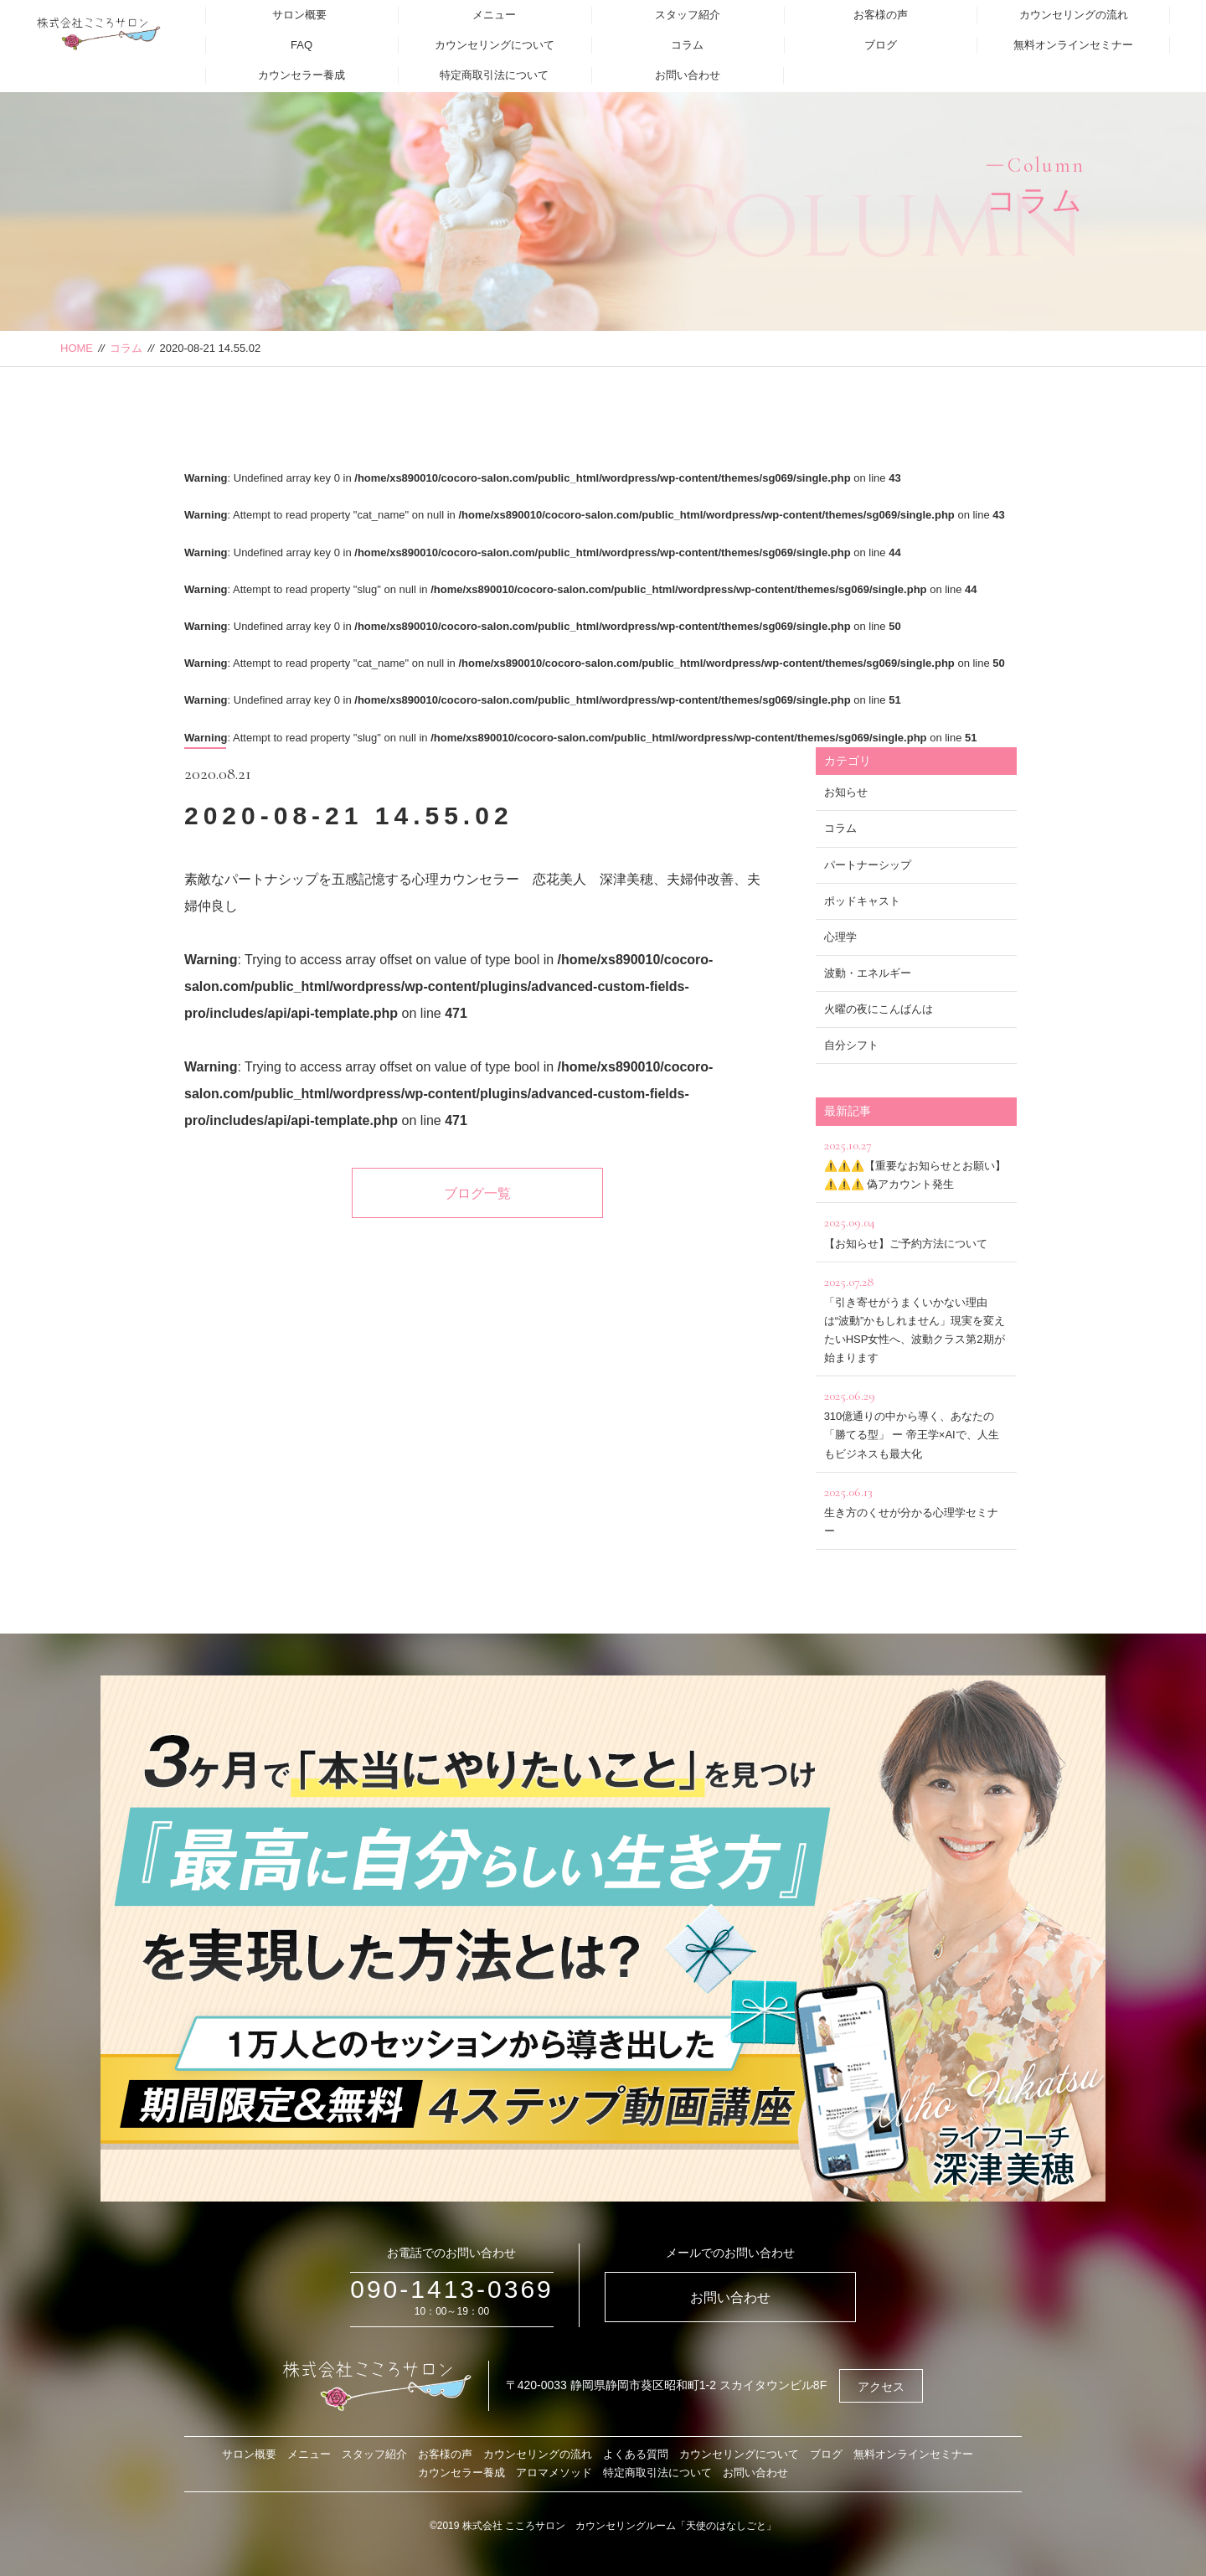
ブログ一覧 (477, 1193)
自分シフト (851, 1045)
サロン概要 (299, 14)
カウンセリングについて (494, 45)
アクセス (881, 2386)
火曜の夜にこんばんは (878, 1009)
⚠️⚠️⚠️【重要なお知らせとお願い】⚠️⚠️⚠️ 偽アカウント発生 (916, 1162)
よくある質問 (635, 2454)
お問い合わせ (687, 75)
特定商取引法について (494, 75)
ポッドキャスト (862, 901)
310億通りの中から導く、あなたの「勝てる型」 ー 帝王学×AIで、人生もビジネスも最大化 (916, 1422)
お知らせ (846, 792)
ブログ (880, 45)
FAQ (301, 45)
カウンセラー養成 (301, 75)
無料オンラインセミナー (1073, 45)
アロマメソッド (554, 2472)
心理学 (840, 937)
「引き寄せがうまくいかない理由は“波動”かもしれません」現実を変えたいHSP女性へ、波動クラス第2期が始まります (916, 1317)
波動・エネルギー (867, 973)
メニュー (494, 14)
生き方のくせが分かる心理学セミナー (916, 1509)
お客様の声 (880, 14)
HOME (76, 348)
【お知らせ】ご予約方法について (916, 1230)
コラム (687, 45)
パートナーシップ (867, 865)
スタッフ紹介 (687, 14)
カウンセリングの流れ (1073, 14)
